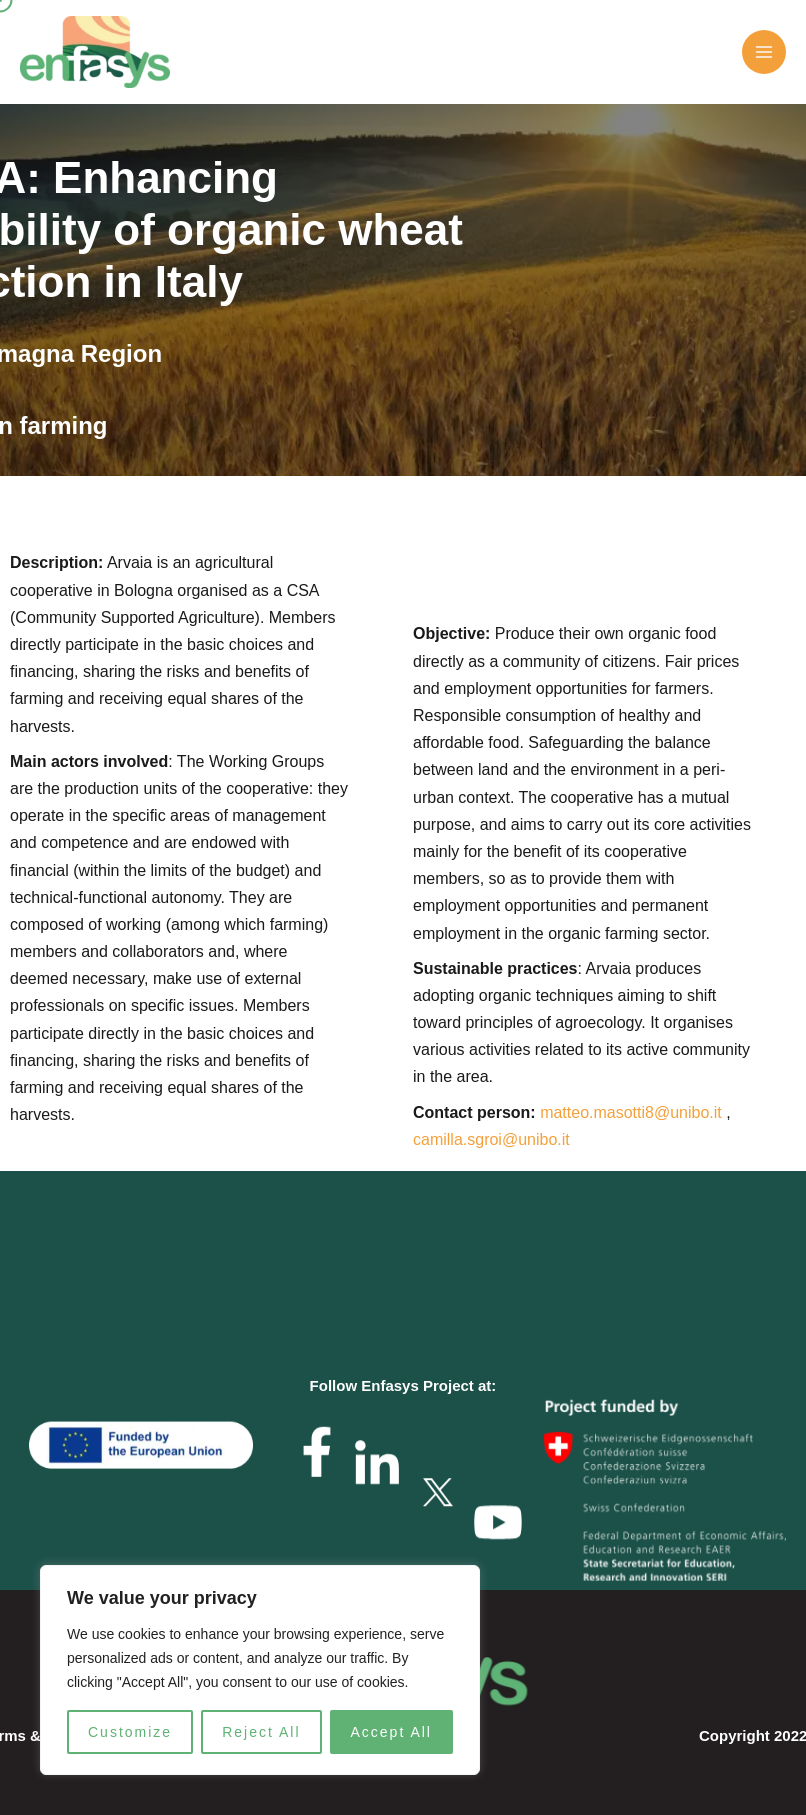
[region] (260, 1670)
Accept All (391, 1732)
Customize (130, 1732)
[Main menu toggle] (764, 52)
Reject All (261, 1732)
